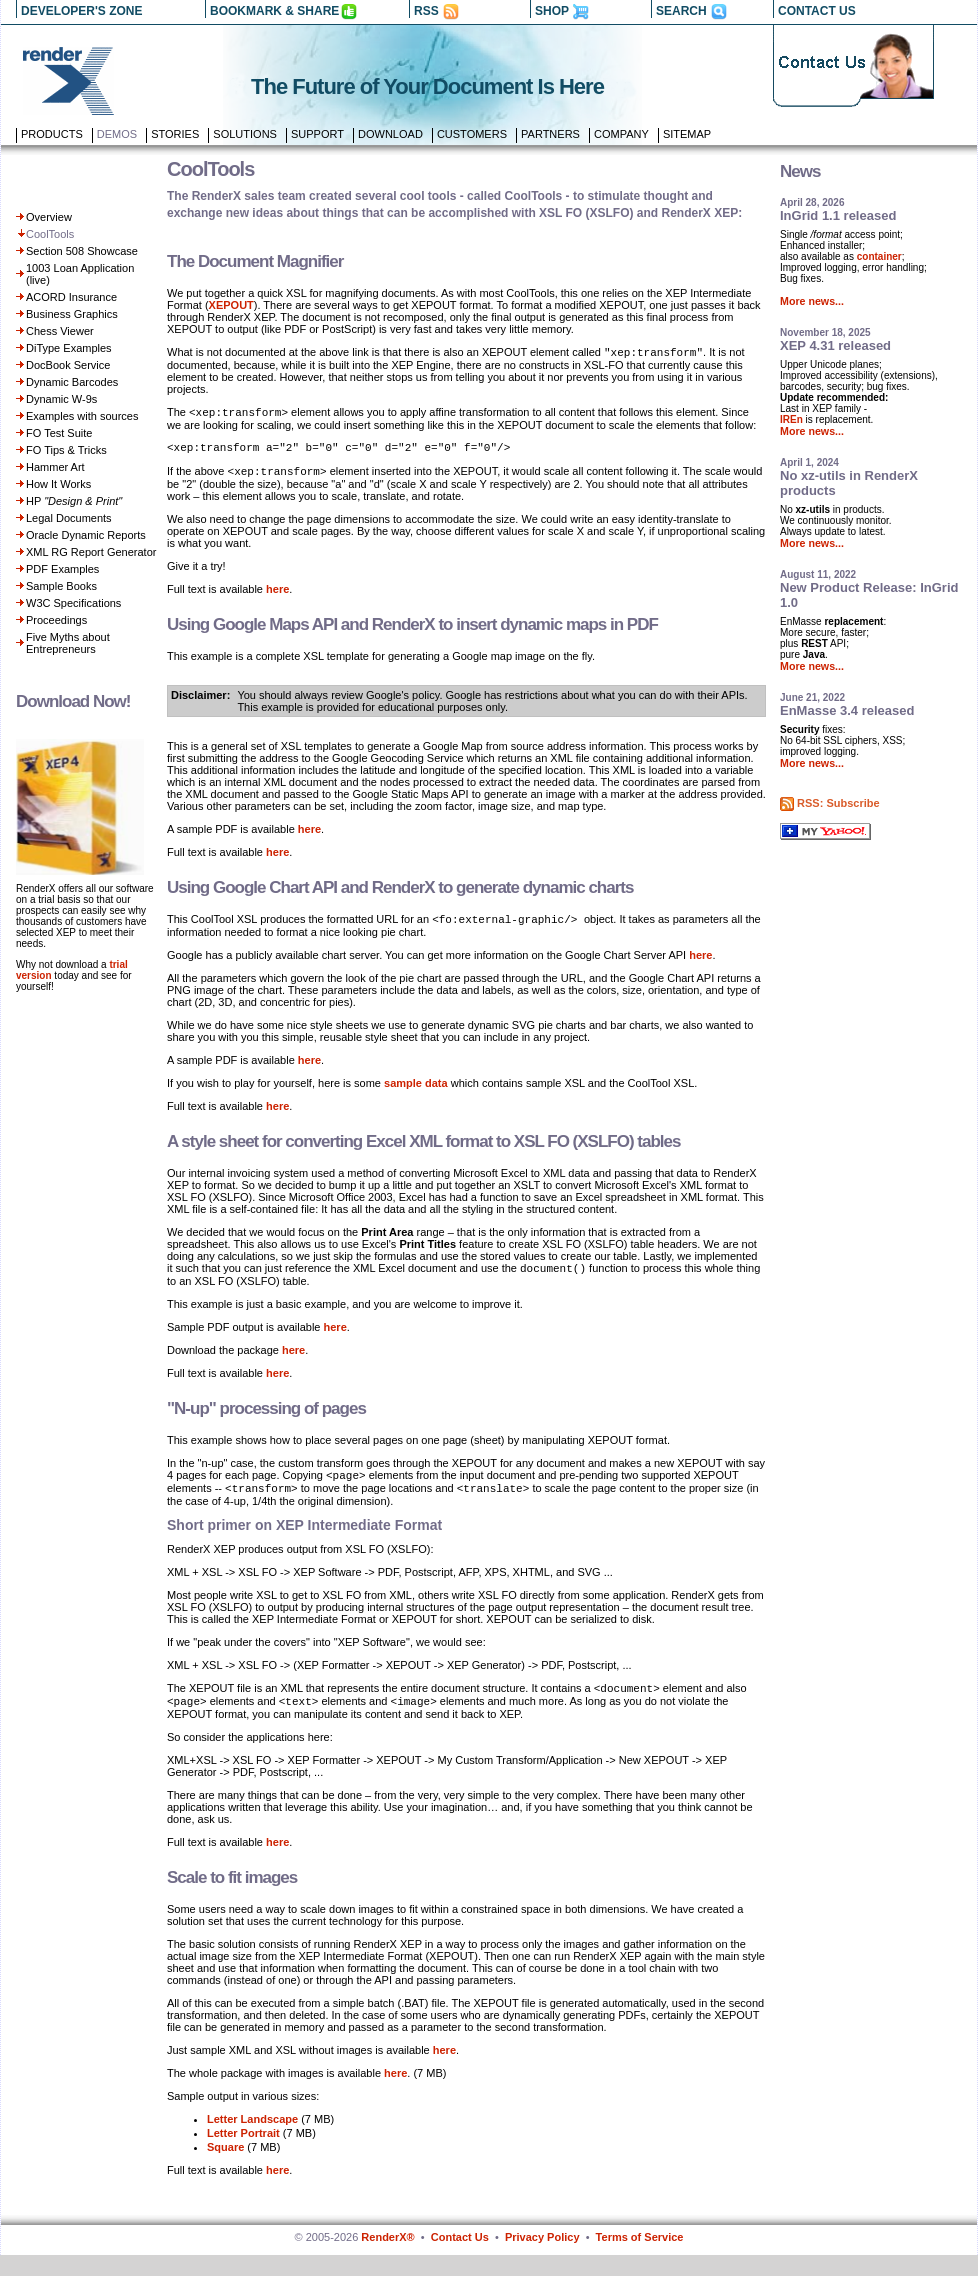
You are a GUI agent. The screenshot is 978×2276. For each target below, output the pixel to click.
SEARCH (681, 11)
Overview (49, 217)
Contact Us (460, 2258)
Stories (175, 134)
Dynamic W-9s (61, 399)
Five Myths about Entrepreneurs (68, 643)
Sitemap (687, 134)
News (800, 171)
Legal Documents (69, 518)
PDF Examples (62, 569)
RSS (426, 11)
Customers (472, 134)
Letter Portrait (243, 2154)
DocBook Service (68, 365)
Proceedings (56, 620)
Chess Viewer (60, 331)
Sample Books (61, 586)
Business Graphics (72, 314)
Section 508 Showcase (82, 251)
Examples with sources (82, 416)
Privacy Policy (542, 2258)
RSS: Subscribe (838, 803)
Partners (550, 134)
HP (74, 501)
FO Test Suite (59, 433)
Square (225, 2168)
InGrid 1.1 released (838, 215)
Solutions (245, 134)
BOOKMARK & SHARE (274, 11)
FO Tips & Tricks (66, 450)
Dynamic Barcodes (72, 382)
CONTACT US (817, 11)
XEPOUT (231, 305)
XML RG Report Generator (91, 552)
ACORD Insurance (71, 297)
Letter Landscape (252, 2140)
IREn (791, 419)
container (879, 256)
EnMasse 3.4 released (847, 710)
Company (621, 134)
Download (390, 134)
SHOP (552, 11)
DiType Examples (69, 348)
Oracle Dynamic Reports (86, 535)
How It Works (58, 484)
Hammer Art (55, 467)
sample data (416, 1094)
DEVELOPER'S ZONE (82, 11)
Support (317, 134)
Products (52, 134)
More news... (812, 301)
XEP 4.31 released (835, 345)
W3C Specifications (73, 603)
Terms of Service (640, 2258)
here (277, 598)
